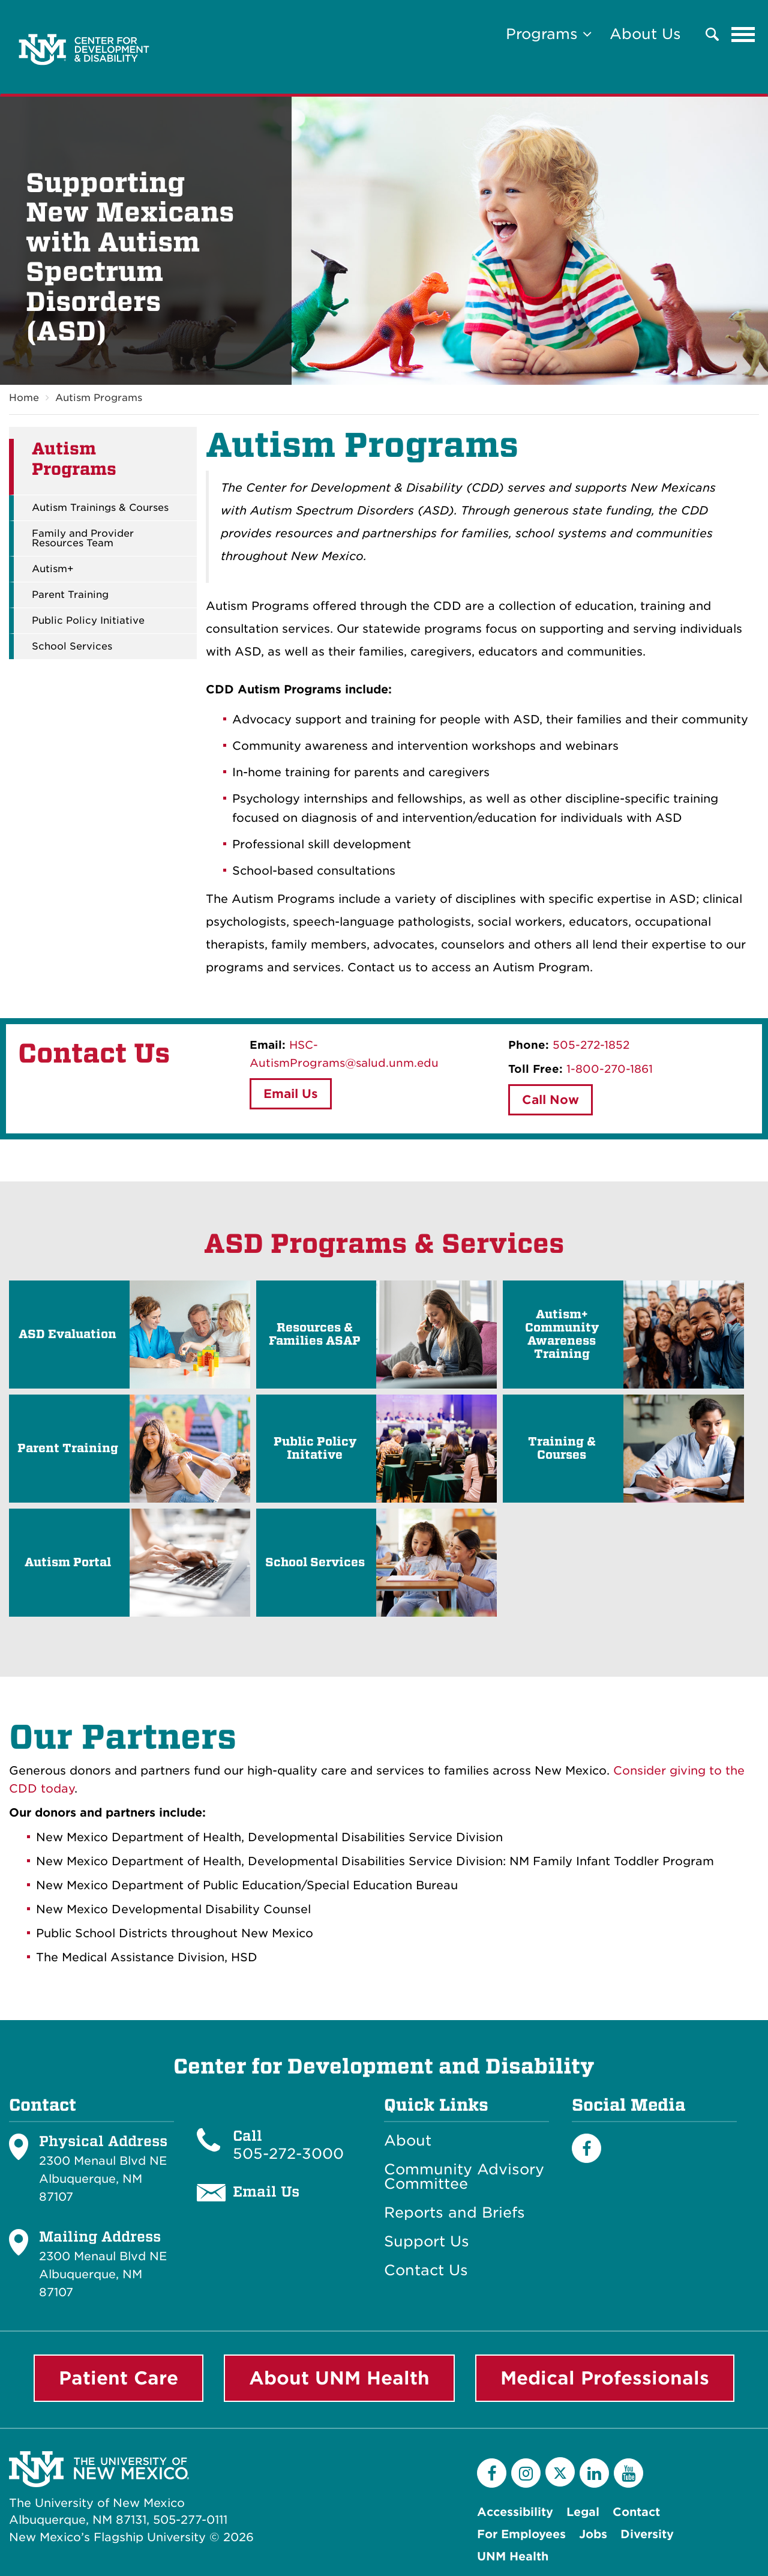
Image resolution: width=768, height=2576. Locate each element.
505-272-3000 (288, 2153)
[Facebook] (586, 2148)
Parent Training (70, 595)
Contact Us (426, 2270)
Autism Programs (98, 398)
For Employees (521, 2534)
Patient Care (118, 2378)
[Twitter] (560, 2472)
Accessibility (515, 2512)
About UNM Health (339, 2378)
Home (24, 398)
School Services (72, 647)
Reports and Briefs (454, 2213)
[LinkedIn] (594, 2473)
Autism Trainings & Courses (100, 508)
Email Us (290, 1094)
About (407, 2141)
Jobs (593, 2534)
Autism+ (53, 570)
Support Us (426, 2241)
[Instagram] (526, 2473)
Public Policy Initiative (88, 621)
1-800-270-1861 (609, 1069)
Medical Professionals (604, 2378)
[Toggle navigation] (743, 34)
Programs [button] (549, 34)
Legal (582, 2512)
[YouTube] (628, 2473)
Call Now (550, 1100)
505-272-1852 (591, 1045)
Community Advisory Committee (464, 2176)
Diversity (647, 2534)
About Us (645, 34)
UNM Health (512, 2556)
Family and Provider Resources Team (83, 539)
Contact (636, 2512)
